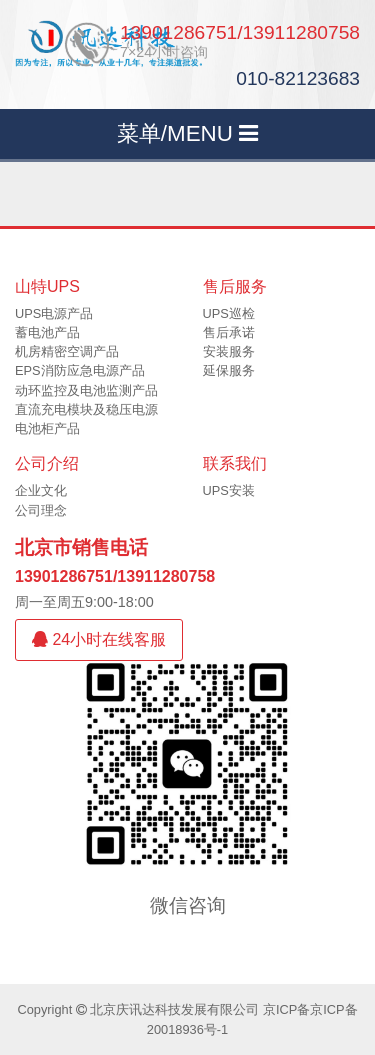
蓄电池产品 (47, 332)
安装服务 (229, 351)
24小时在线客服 (99, 639)
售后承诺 (229, 332)
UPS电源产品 (54, 313)
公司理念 (41, 510)
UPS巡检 (229, 313)
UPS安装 (229, 490)
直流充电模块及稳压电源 (86, 409)
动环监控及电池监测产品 (86, 390)
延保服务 (229, 370)
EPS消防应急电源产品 (80, 370)
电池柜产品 (47, 428)
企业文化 (41, 490)
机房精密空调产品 (67, 351)
